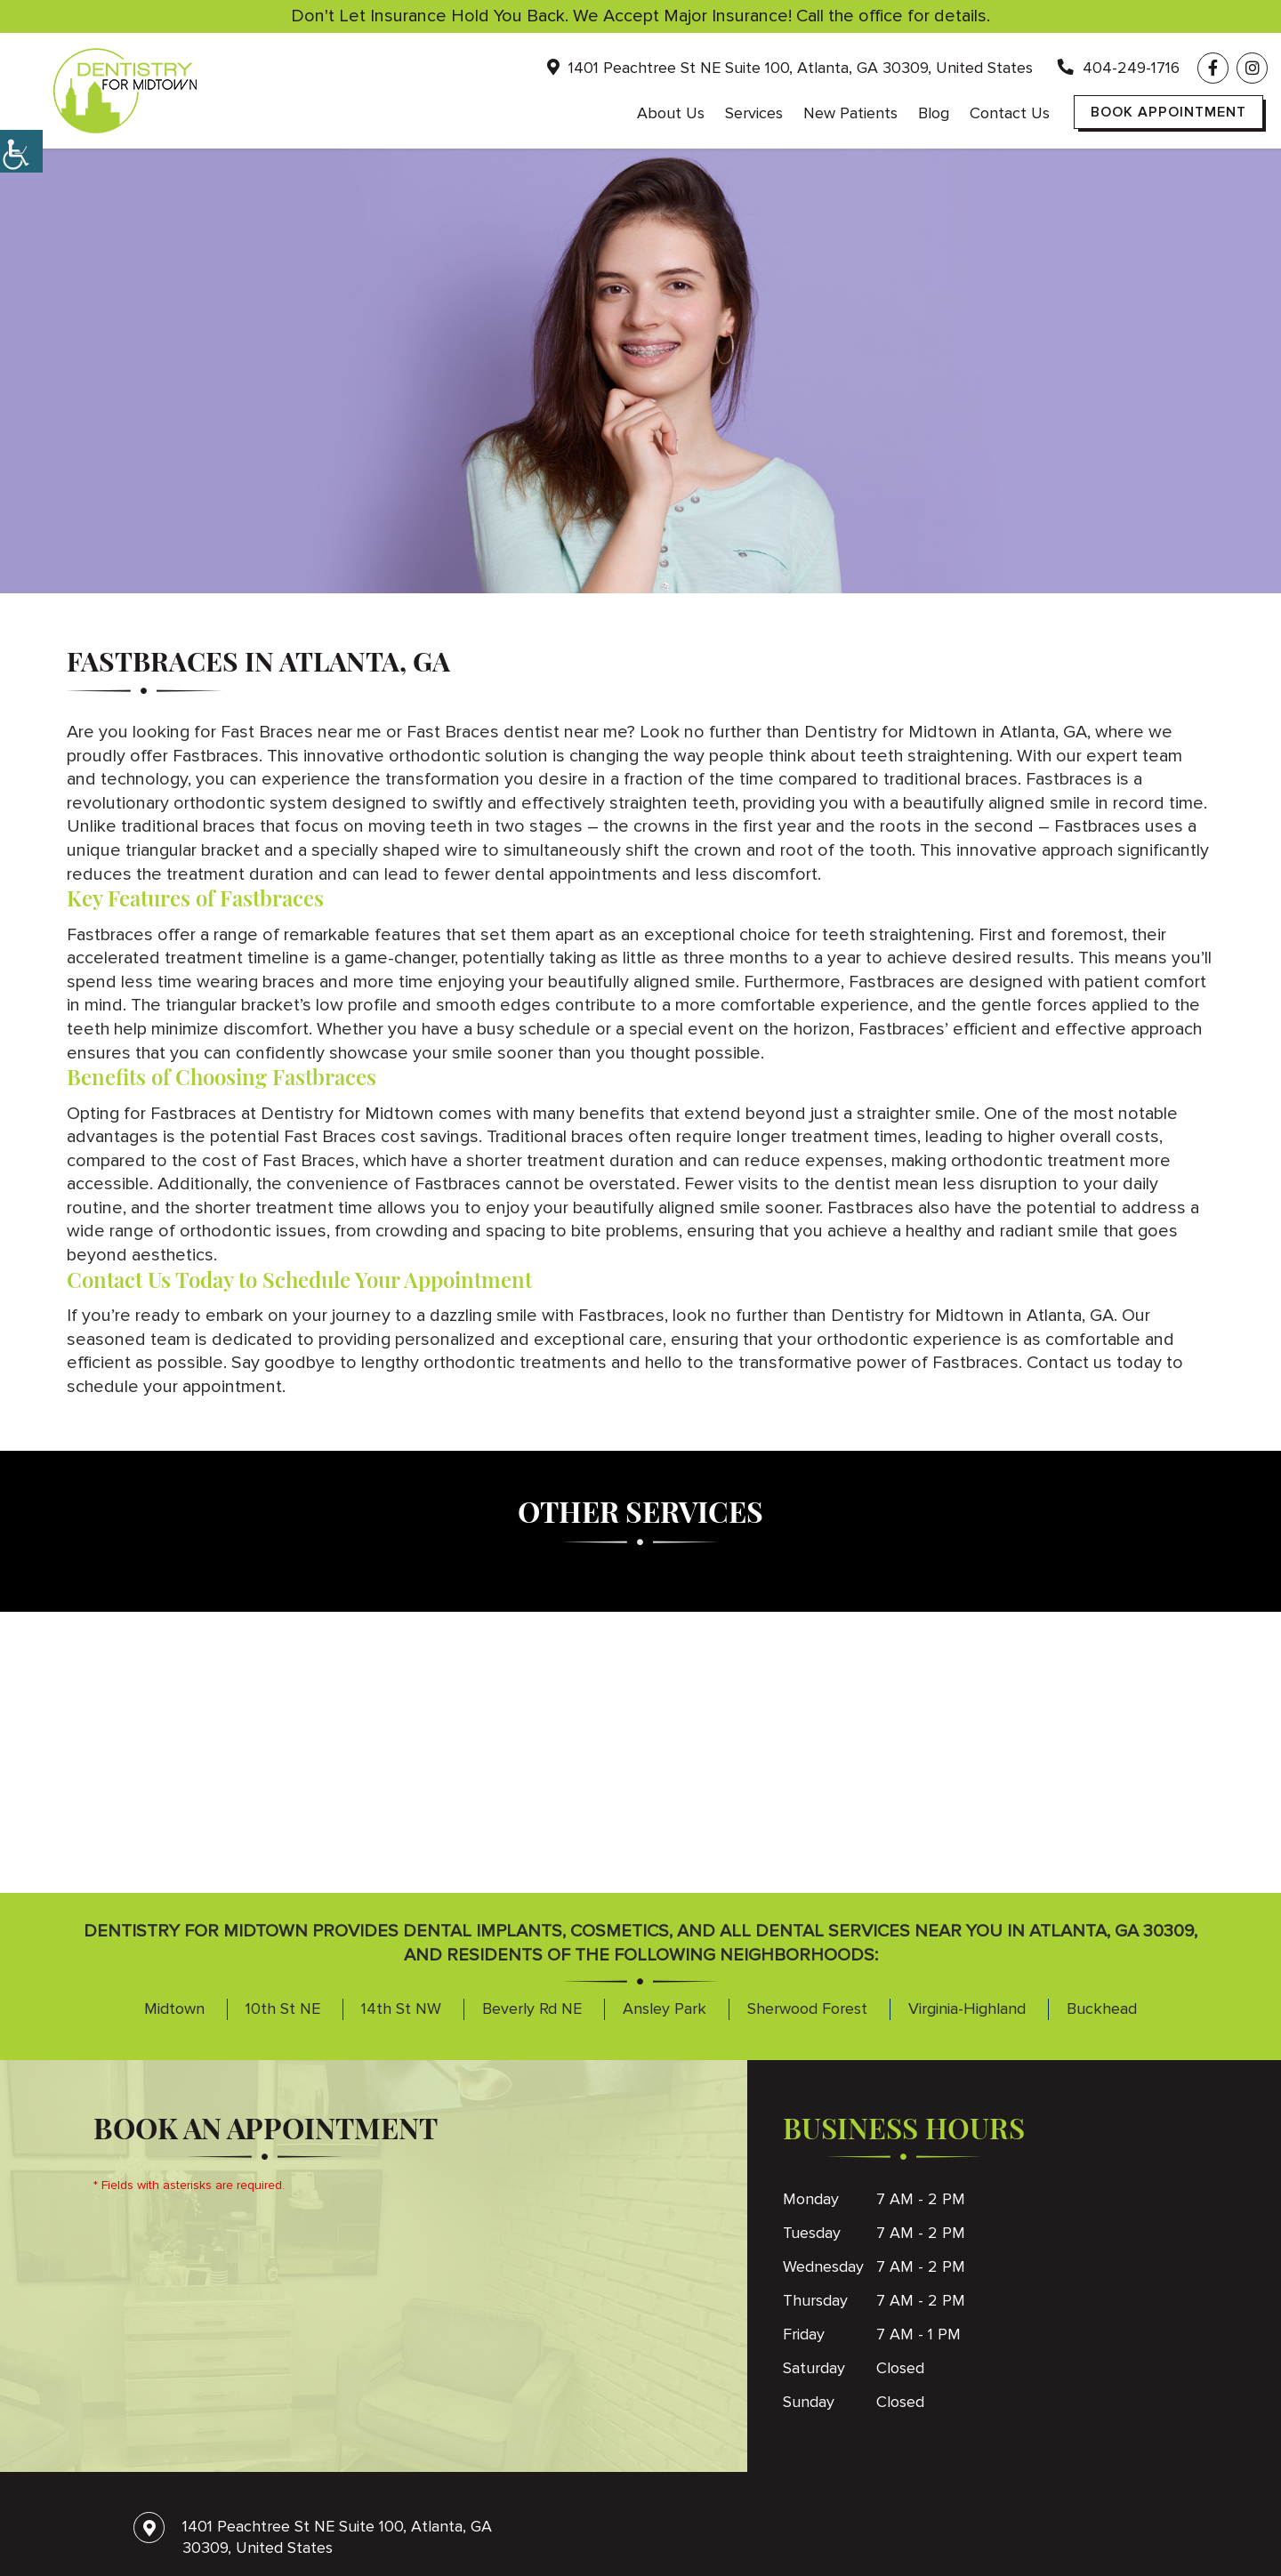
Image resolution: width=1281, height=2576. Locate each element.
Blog (933, 113)
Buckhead (1102, 2008)
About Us (671, 113)
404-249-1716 (1119, 67)
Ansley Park (664, 2008)
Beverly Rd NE (532, 2008)
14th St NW (401, 2008)
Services (754, 113)
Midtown (174, 2008)
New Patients (850, 113)
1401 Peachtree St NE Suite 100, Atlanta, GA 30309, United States (790, 67)
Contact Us (1010, 113)
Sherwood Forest (807, 2008)
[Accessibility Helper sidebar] (21, 151)
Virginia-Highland (967, 2008)
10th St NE (283, 2008)
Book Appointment (1168, 112)
